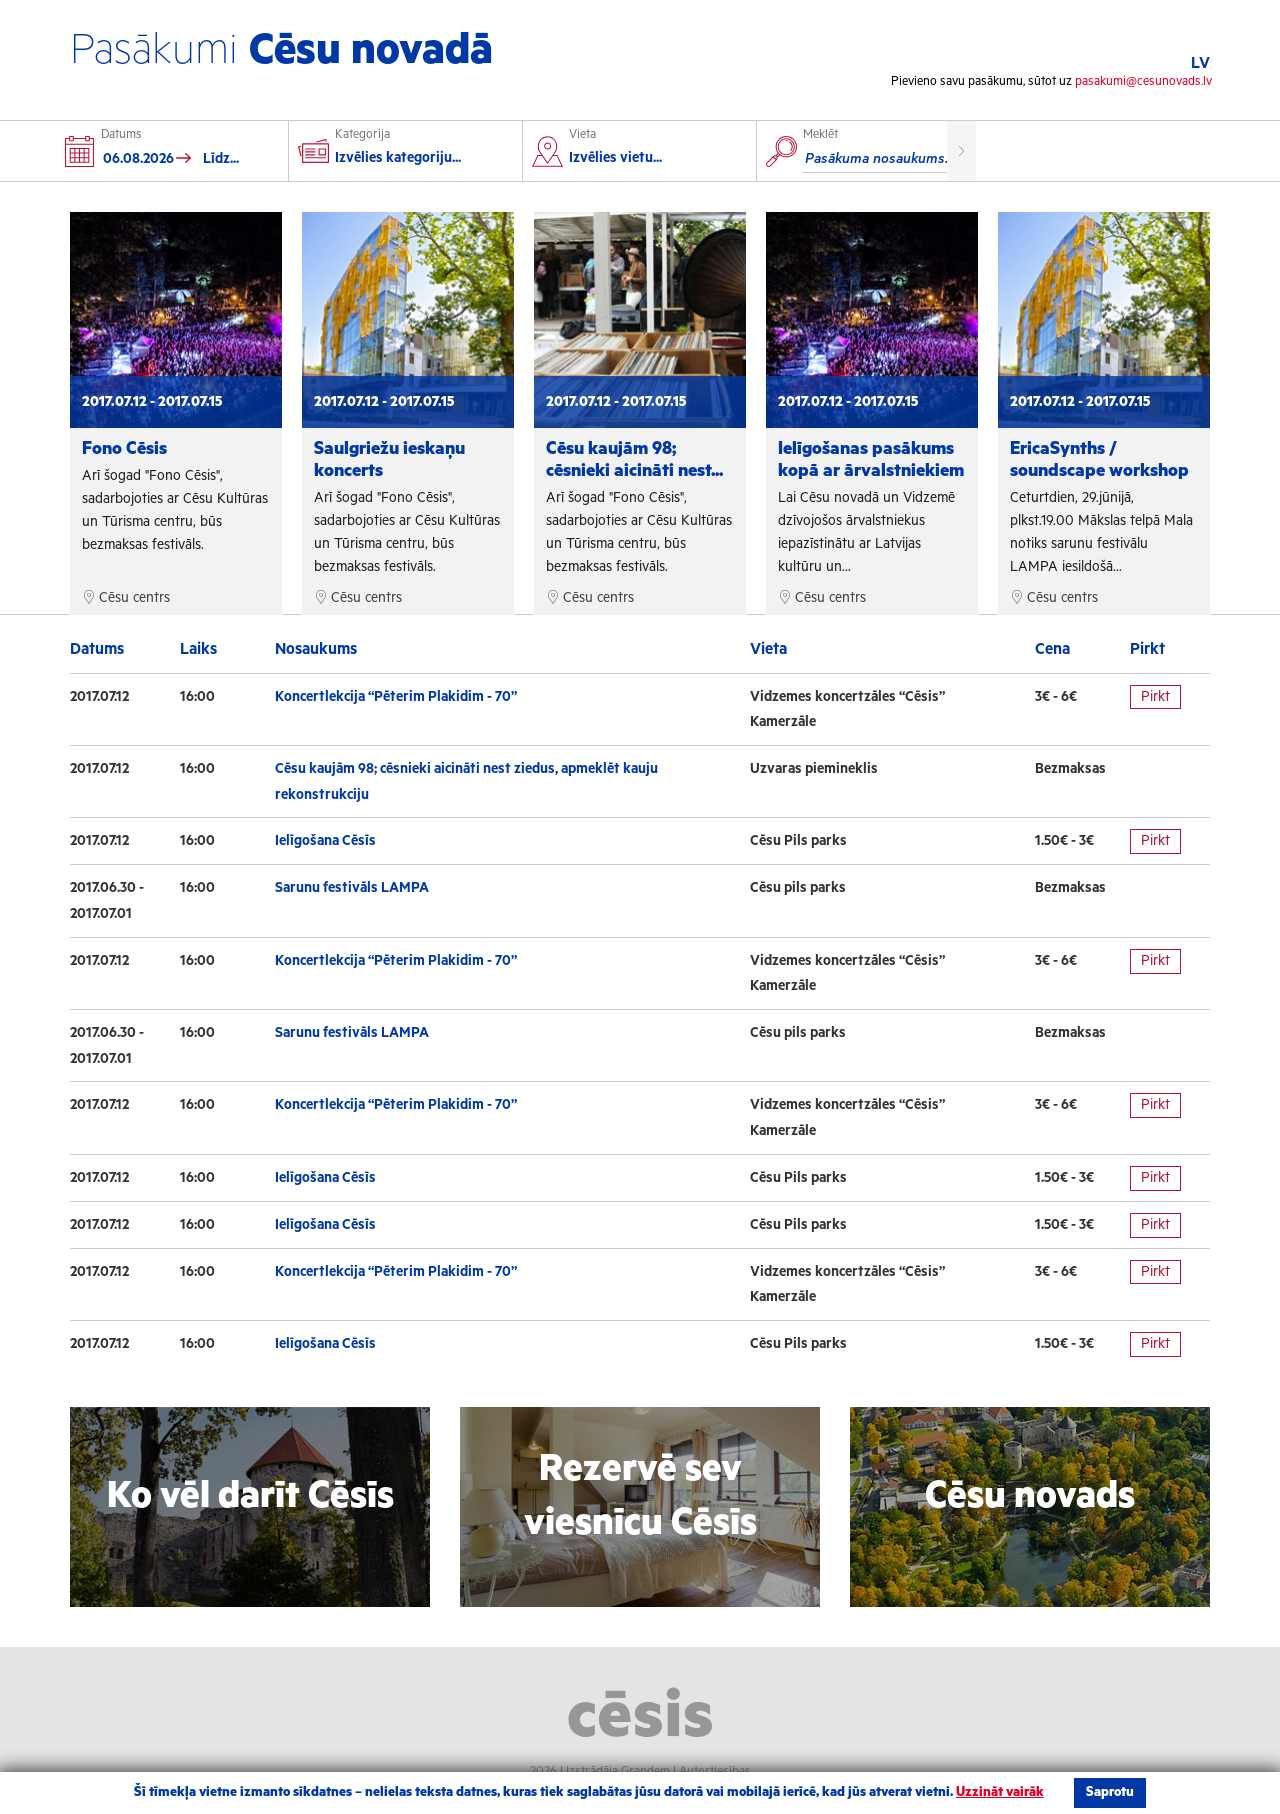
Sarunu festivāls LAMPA (352, 888)
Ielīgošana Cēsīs (325, 841)
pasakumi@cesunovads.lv (1143, 81)
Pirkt (1155, 697)
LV (1200, 63)
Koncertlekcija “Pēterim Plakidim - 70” (396, 697)
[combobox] (646, 161)
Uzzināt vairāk (1000, 1792)
